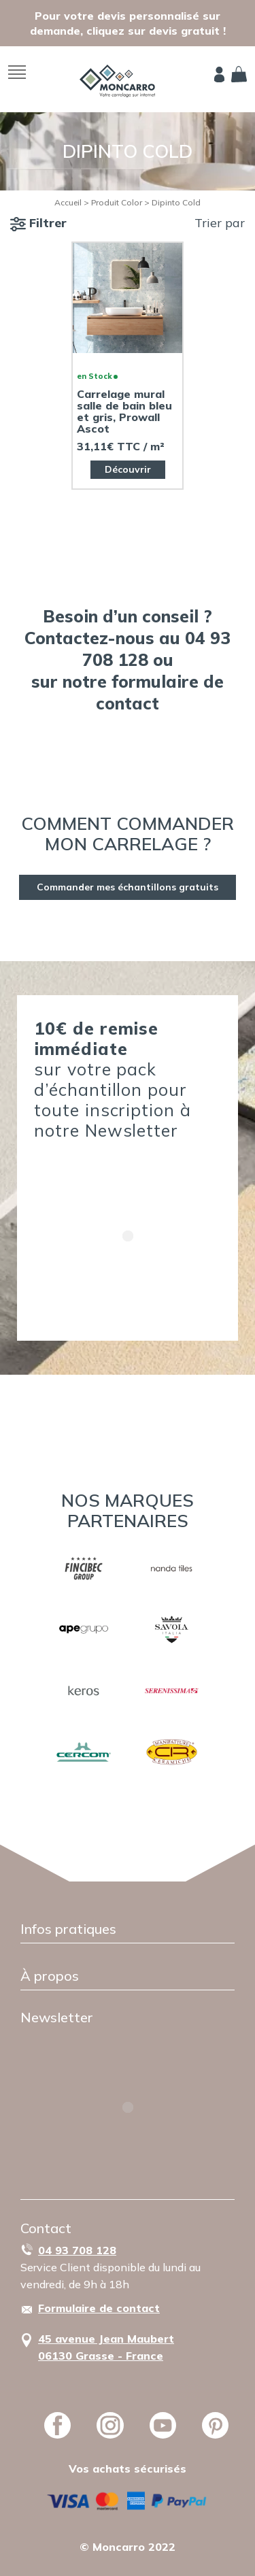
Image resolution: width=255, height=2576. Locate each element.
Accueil (68, 202)
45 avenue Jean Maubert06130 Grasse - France (106, 2347)
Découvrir (128, 469)
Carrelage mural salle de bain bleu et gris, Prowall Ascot (124, 411)
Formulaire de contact (99, 2308)
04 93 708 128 (77, 2250)
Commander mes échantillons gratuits (127, 887)
